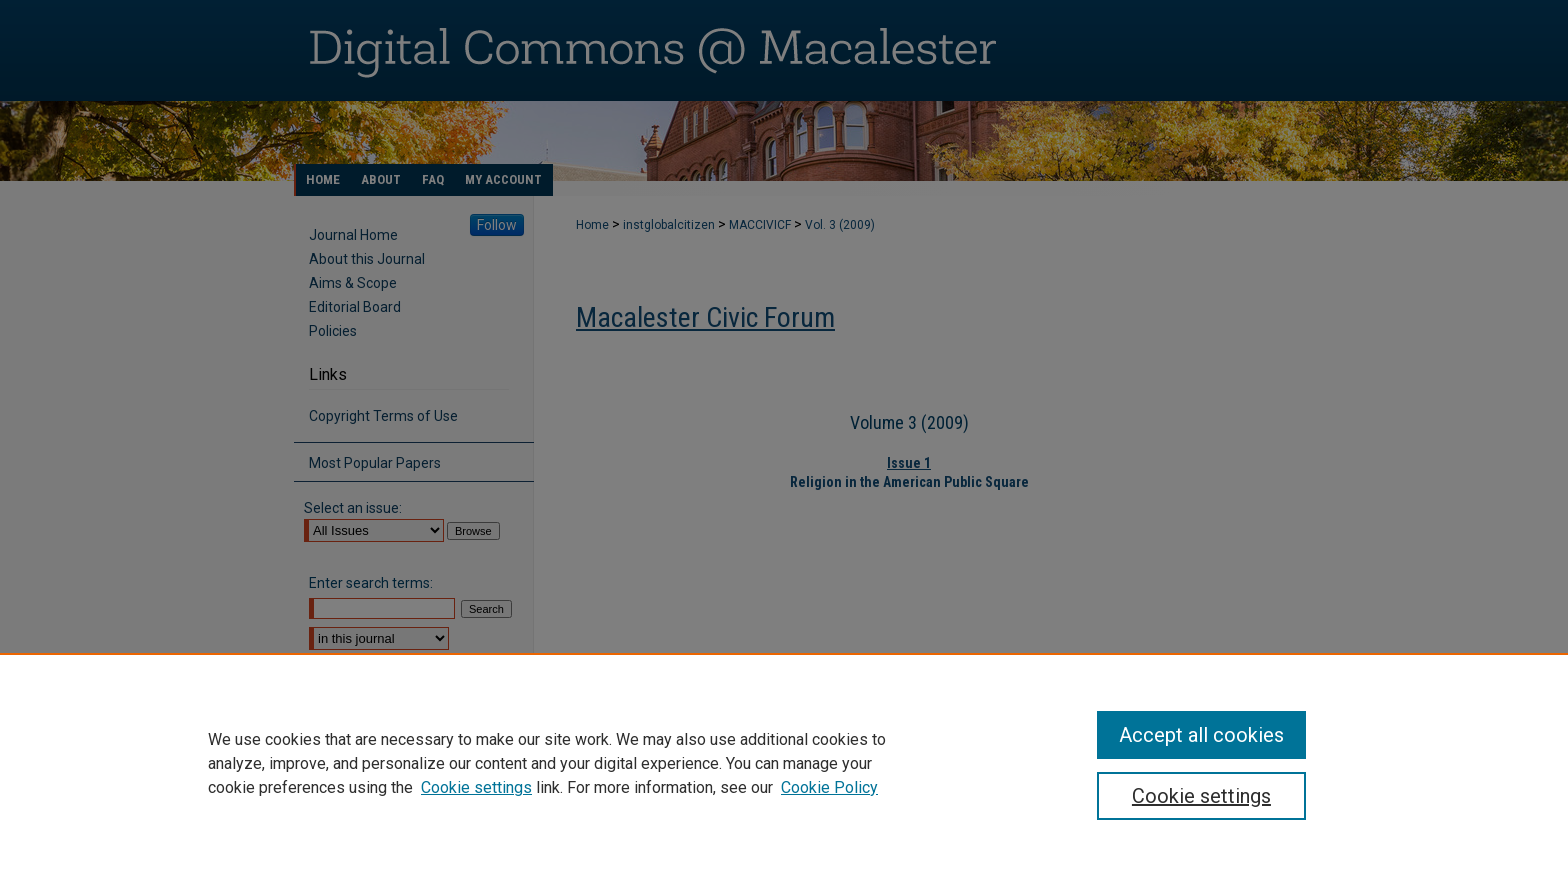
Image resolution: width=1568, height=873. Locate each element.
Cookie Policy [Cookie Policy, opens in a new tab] (829, 787)
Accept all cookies (1201, 735)
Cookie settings (476, 787)
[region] (784, 763)
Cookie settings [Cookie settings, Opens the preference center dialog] (1201, 796)
